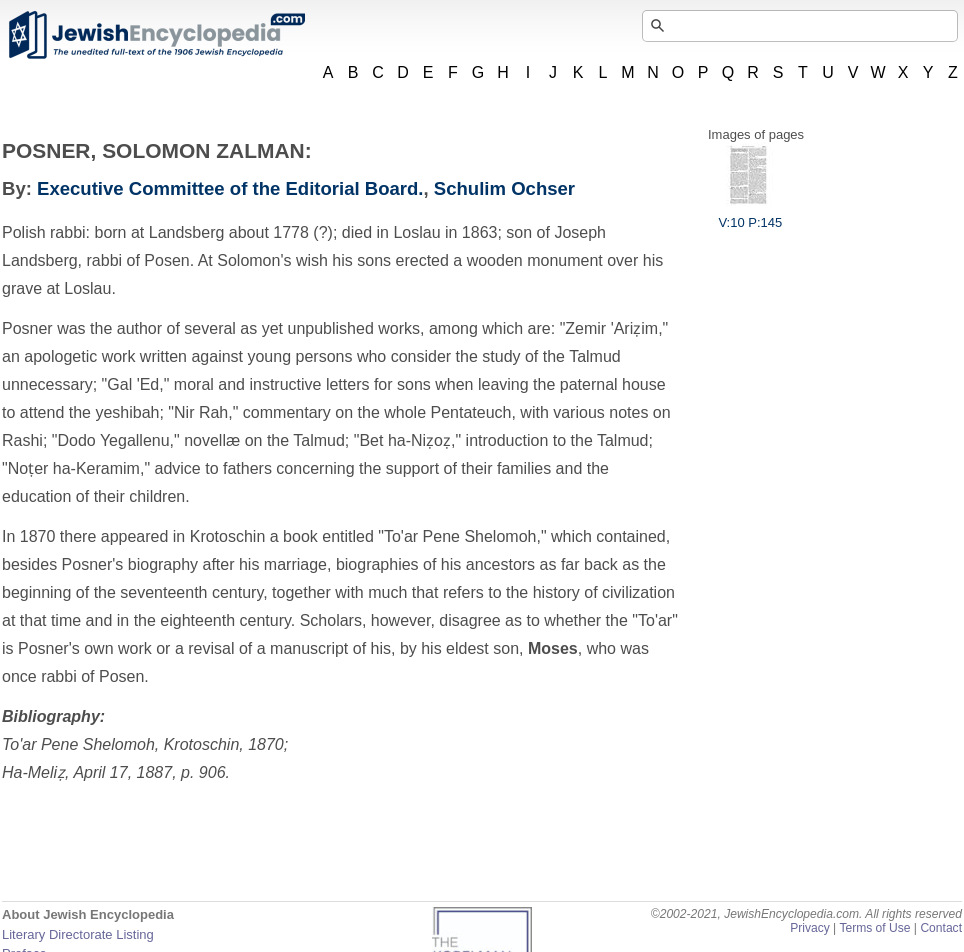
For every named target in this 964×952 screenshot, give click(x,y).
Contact (941, 928)
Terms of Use (874, 928)
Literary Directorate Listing (78, 934)
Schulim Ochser (504, 188)
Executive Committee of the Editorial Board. (230, 188)
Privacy (810, 928)
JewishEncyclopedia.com (156, 35)
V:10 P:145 (750, 215)
